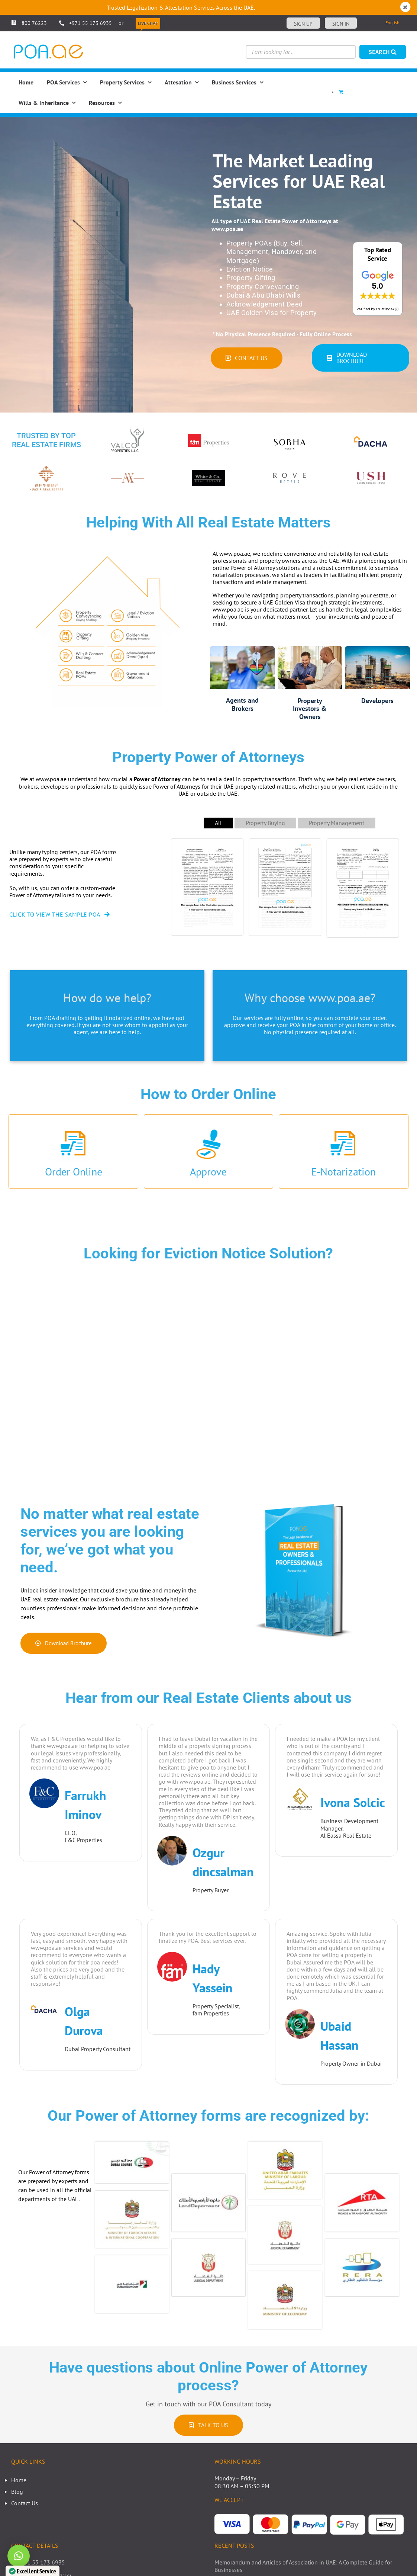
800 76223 (29, 23)
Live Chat (148, 23)
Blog (17, 2491)
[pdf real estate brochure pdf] (304, 1490)
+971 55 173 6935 (90, 23)
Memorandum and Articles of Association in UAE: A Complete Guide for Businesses (303, 2566)
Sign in (340, 23)
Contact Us (24, 2503)
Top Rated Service (377, 254)
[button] (18, 2556)
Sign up (303, 23)
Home (18, 2480)
